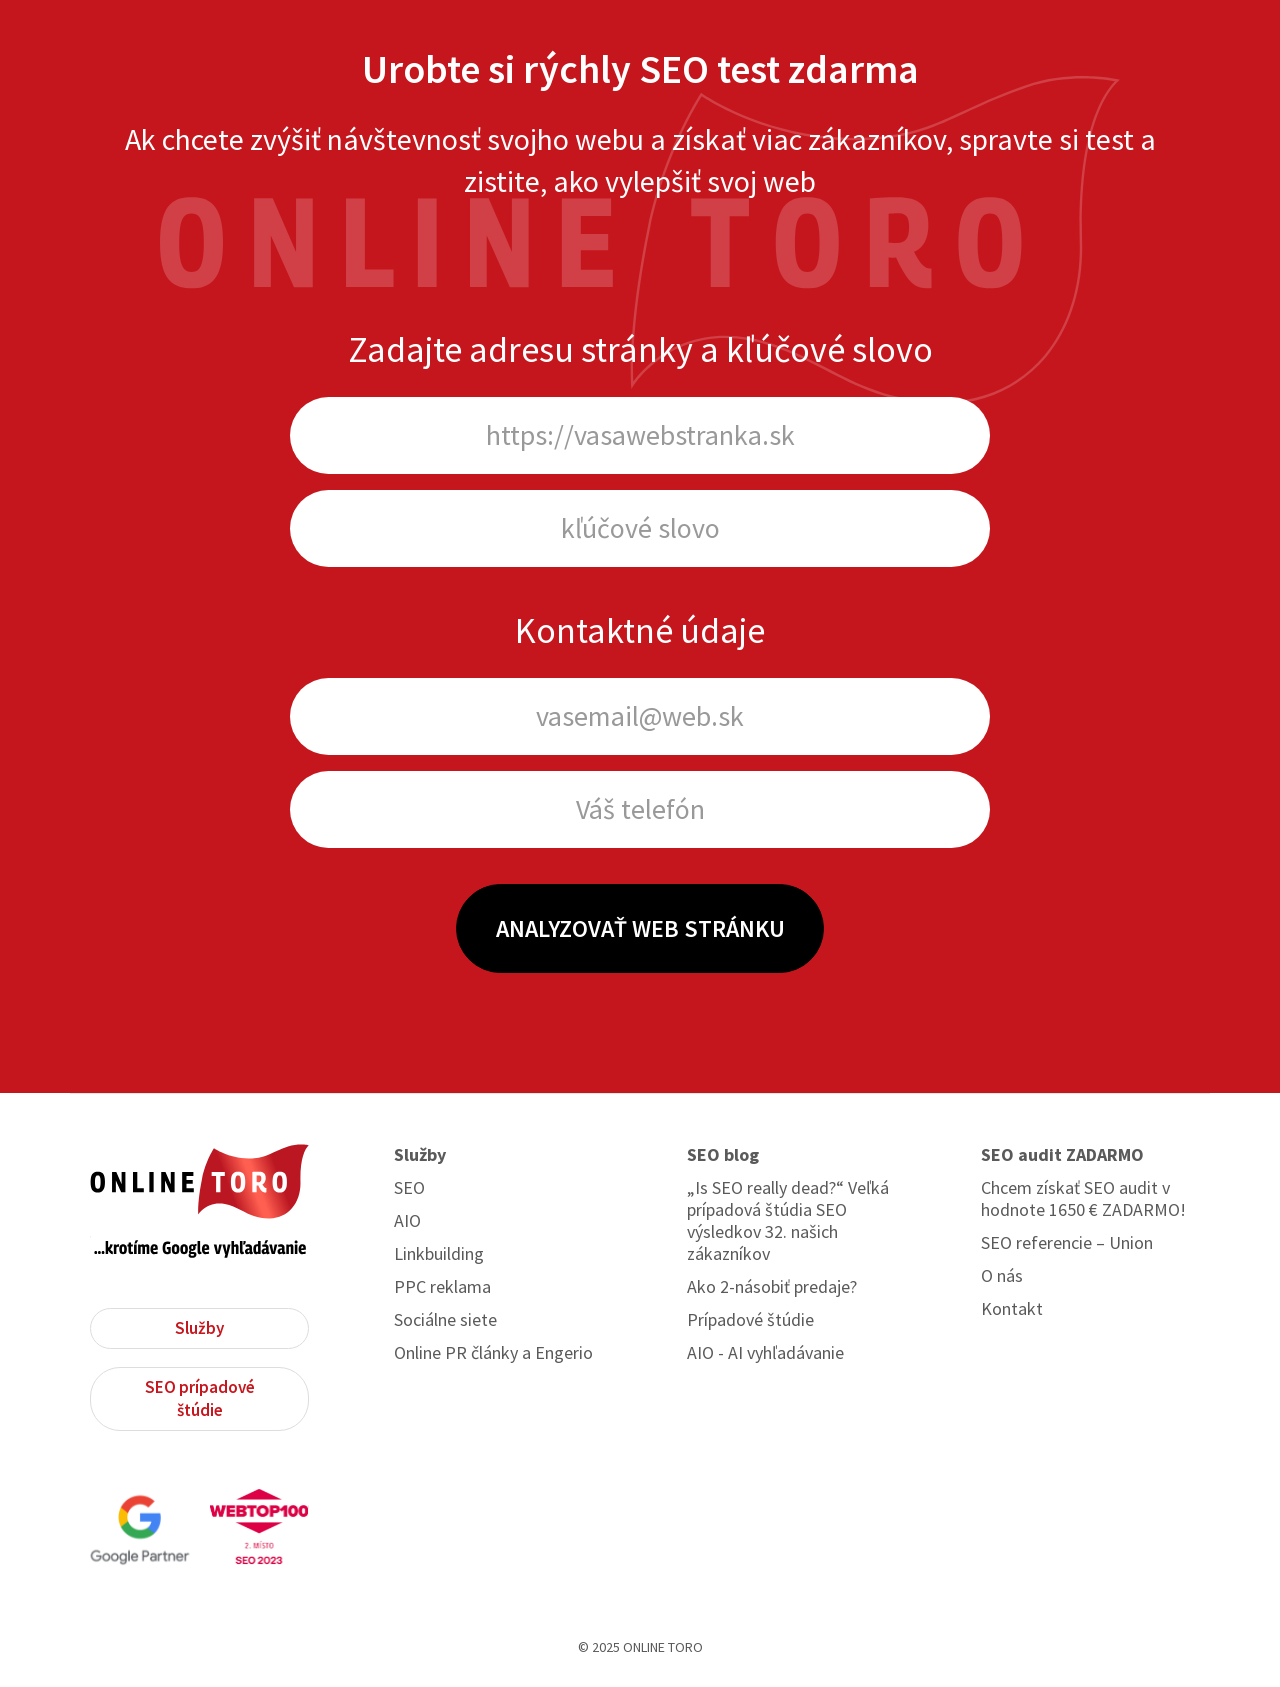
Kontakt (1012, 1309)
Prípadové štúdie (750, 1320)
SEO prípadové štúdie (200, 1398)
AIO (407, 1221)
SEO (409, 1188)
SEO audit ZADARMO (1062, 1155)
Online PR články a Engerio (493, 1353)
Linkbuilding (439, 1254)
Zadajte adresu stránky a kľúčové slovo (640, 349)
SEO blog (723, 1155)
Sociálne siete (445, 1320)
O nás (1002, 1276)
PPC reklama (442, 1287)
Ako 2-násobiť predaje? (772, 1287)
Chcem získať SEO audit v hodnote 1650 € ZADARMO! (1083, 1199)
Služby (199, 1328)
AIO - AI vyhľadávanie (765, 1353)
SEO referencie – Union (1067, 1243)
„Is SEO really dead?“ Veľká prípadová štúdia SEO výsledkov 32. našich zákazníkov (788, 1221)
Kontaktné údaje (640, 630)
